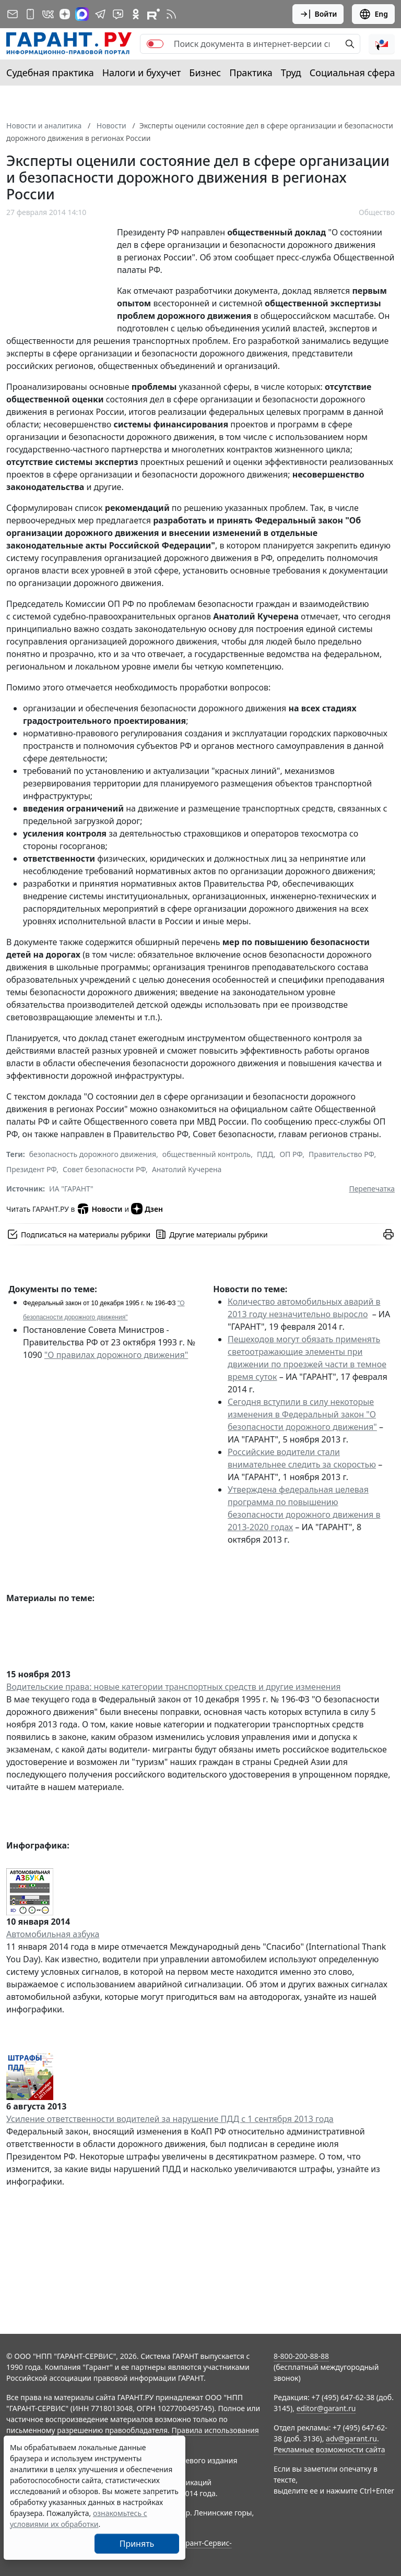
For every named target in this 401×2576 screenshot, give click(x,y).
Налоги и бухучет (141, 72)
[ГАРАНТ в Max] (82, 14)
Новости (99, 1208)
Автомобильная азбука (52, 1934)
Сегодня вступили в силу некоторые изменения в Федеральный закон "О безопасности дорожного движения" (302, 1414)
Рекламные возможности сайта (329, 2449)
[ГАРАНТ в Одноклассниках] (135, 14)
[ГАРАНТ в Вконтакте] (48, 14)
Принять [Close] (137, 2543)
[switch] (155, 44)
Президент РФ (31, 1169)
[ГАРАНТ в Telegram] (100, 14)
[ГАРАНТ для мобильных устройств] (30, 14)
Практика (250, 72)
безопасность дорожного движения (92, 1154)
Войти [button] (318, 14)
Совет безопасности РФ (104, 1169)
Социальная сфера (352, 72)
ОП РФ (290, 1154)
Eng (373, 14)
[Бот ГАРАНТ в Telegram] (118, 14)
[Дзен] (65, 14)
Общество (377, 212)
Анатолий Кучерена (186, 1169)
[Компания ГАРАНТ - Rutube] (153, 14)
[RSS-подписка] (171, 14)
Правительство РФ (341, 1154)
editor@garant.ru (326, 2408)
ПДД (265, 1154)
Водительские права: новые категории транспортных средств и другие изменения (173, 1686)
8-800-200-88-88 (301, 2356)
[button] (382, 44)
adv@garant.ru (351, 2438)
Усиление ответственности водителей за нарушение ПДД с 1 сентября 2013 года (170, 2119)
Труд (291, 72)
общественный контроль (206, 1154)
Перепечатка (372, 1189)
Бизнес (205, 72)
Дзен (147, 1208)
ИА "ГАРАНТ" (71, 1189)
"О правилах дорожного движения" (116, 1355)
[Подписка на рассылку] (12, 14)
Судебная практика (50, 72)
